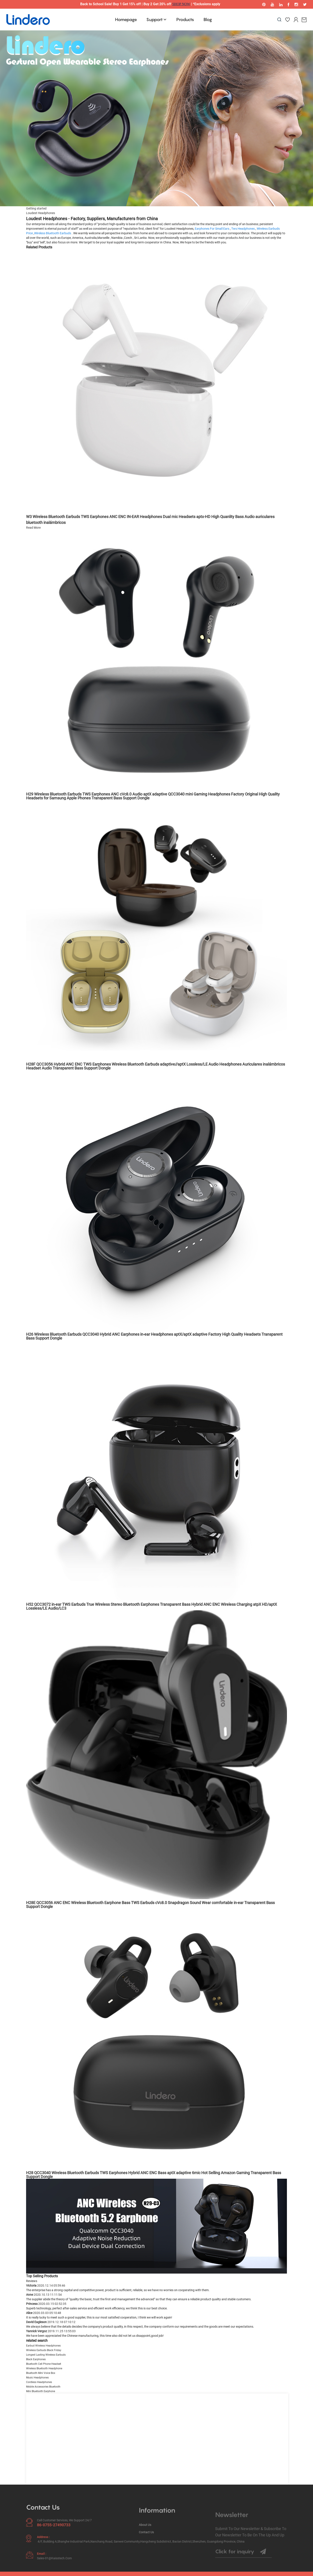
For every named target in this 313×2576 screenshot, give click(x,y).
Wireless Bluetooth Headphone (44, 2368)
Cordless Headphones (39, 2382)
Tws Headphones (243, 228)
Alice (43, 2313)
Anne (44, 2294)
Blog (207, 19)
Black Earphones (36, 2359)
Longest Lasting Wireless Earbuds (46, 2354)
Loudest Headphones (40, 213)
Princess (46, 2303)
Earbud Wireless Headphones (43, 2345)
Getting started (36, 208)
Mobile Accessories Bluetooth (43, 2386)
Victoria (45, 2285)
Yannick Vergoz (51, 2331)
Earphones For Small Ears (212, 228)
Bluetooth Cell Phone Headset (43, 2363)
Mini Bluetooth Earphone (40, 2391)
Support (156, 19)
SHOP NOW (181, 4)
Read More (33, 527)
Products (185, 19)
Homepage (126, 19)
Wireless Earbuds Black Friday (43, 2350)
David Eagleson (50, 2322)
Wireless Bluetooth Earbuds (52, 233)
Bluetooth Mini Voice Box (40, 2373)
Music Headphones (37, 2377)
